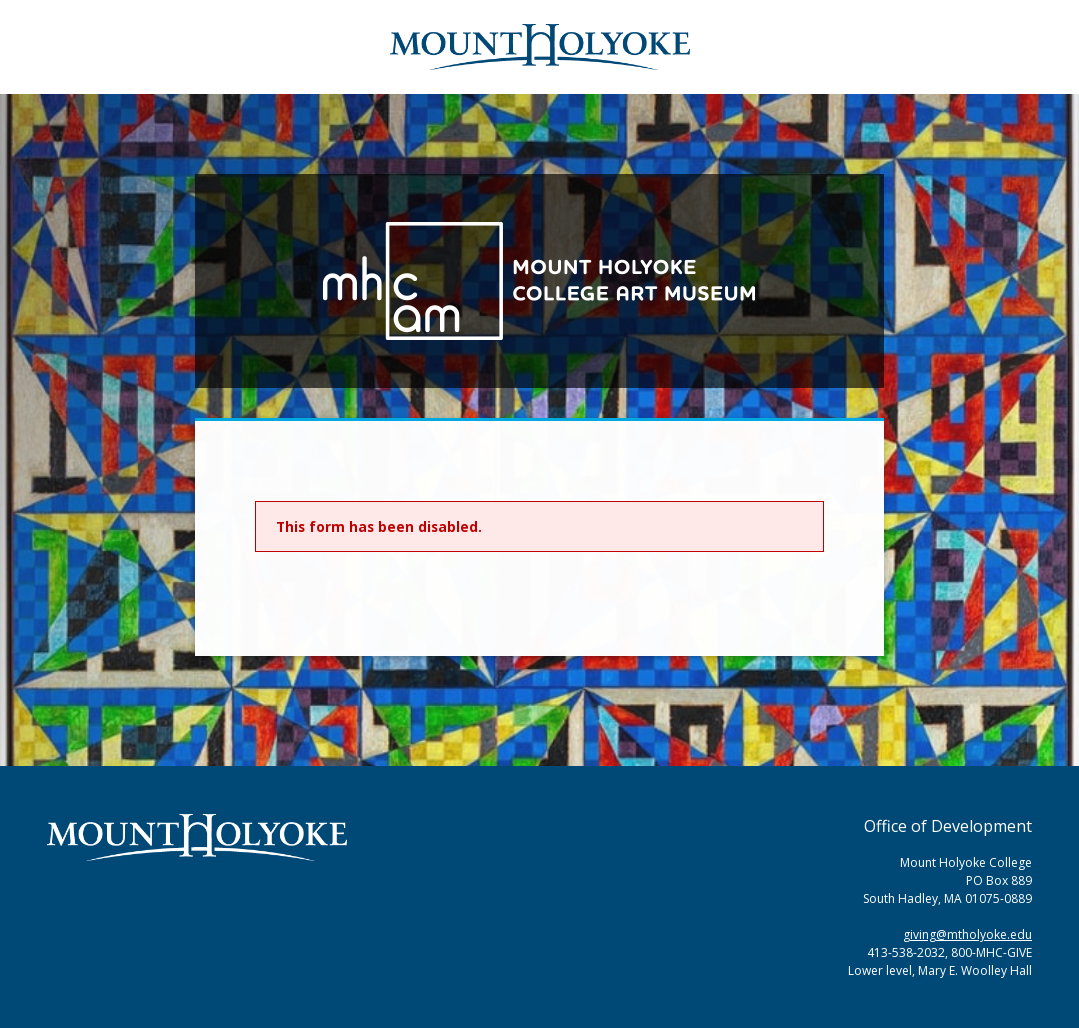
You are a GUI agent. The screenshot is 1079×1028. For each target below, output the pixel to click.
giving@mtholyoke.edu (967, 934)
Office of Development (948, 826)
